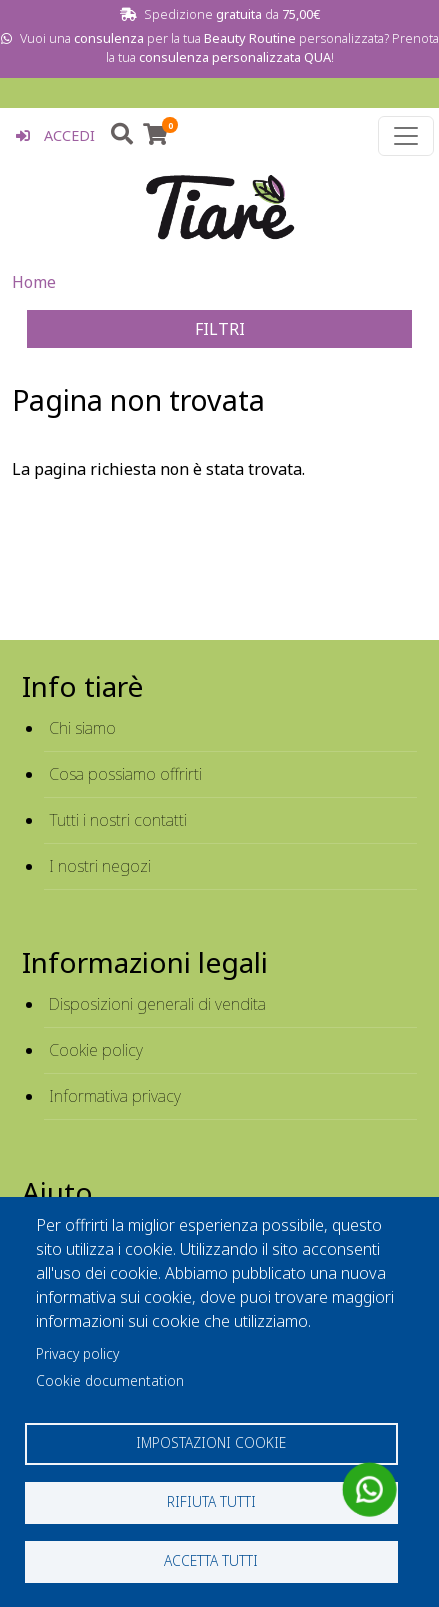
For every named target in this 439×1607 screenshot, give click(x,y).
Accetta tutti (211, 1560)
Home (34, 282)
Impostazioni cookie (211, 1442)
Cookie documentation (110, 1380)
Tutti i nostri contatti (118, 820)
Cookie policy (96, 1050)
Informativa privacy (115, 1096)
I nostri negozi (100, 866)
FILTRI (220, 329)
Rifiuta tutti (211, 1501)
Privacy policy (77, 1353)
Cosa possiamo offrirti (125, 774)
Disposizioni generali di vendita (157, 1004)
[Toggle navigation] (406, 136)
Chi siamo (82, 728)
